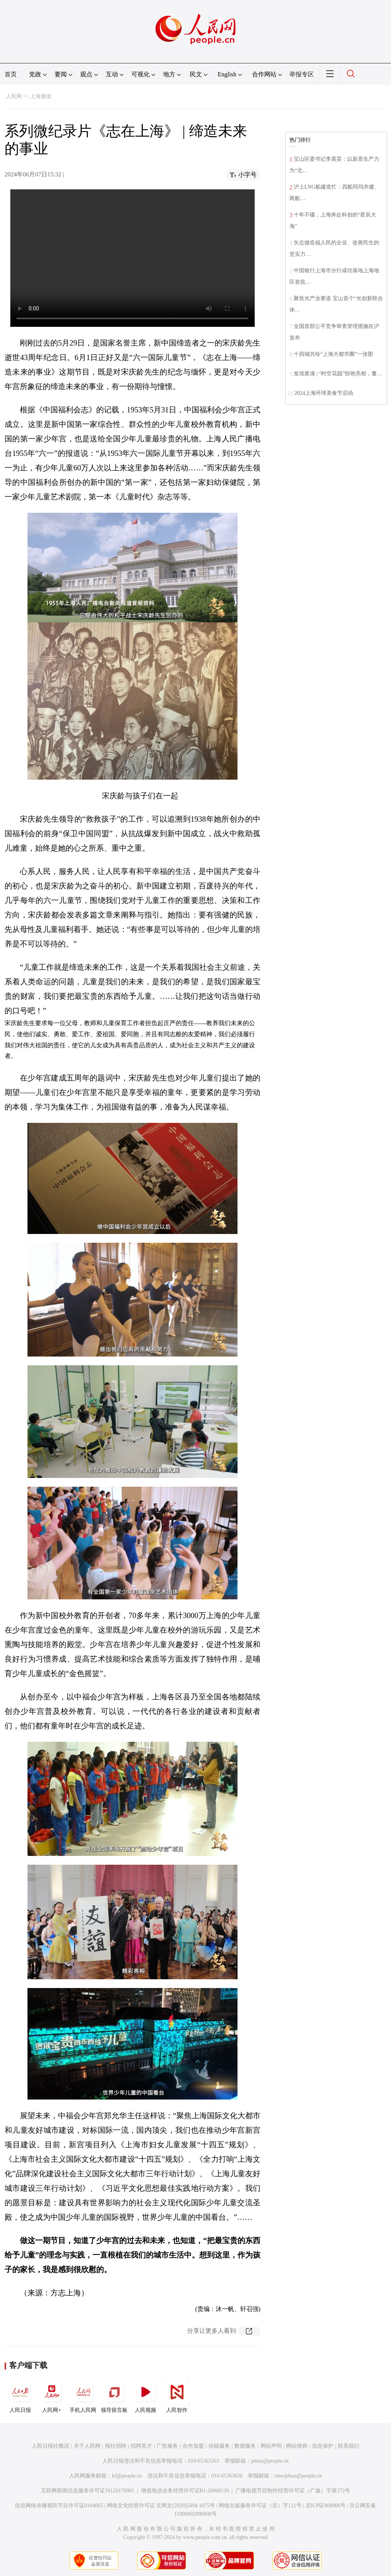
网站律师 (296, 2446)
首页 (11, 74)
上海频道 (41, 96)
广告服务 (167, 2446)
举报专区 (301, 74)
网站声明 (271, 2446)
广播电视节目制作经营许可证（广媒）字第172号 (292, 2491)
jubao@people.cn (270, 2461)
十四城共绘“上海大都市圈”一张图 (333, 354)
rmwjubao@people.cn (298, 2476)
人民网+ (51, 2396)
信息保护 (322, 2446)
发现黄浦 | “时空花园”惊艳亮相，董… (338, 373)
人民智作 (176, 2396)
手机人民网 (82, 2396)
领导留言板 (114, 2396)
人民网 (14, 96)
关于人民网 (87, 2446)
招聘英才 (141, 2446)
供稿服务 (219, 2446)
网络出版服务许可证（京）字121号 (260, 2505)
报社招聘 (115, 2446)
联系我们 (348, 2446)
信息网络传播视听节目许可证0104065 (59, 2505)
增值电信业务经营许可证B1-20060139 (185, 2491)
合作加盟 (193, 2446)
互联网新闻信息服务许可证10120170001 (87, 2491)
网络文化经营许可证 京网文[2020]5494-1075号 (161, 2505)
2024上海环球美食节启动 (323, 393)
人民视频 (145, 2396)
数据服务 (245, 2446)
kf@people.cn (127, 2476)
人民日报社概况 (50, 2446)
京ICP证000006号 (325, 2505)
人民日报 (20, 2396)
